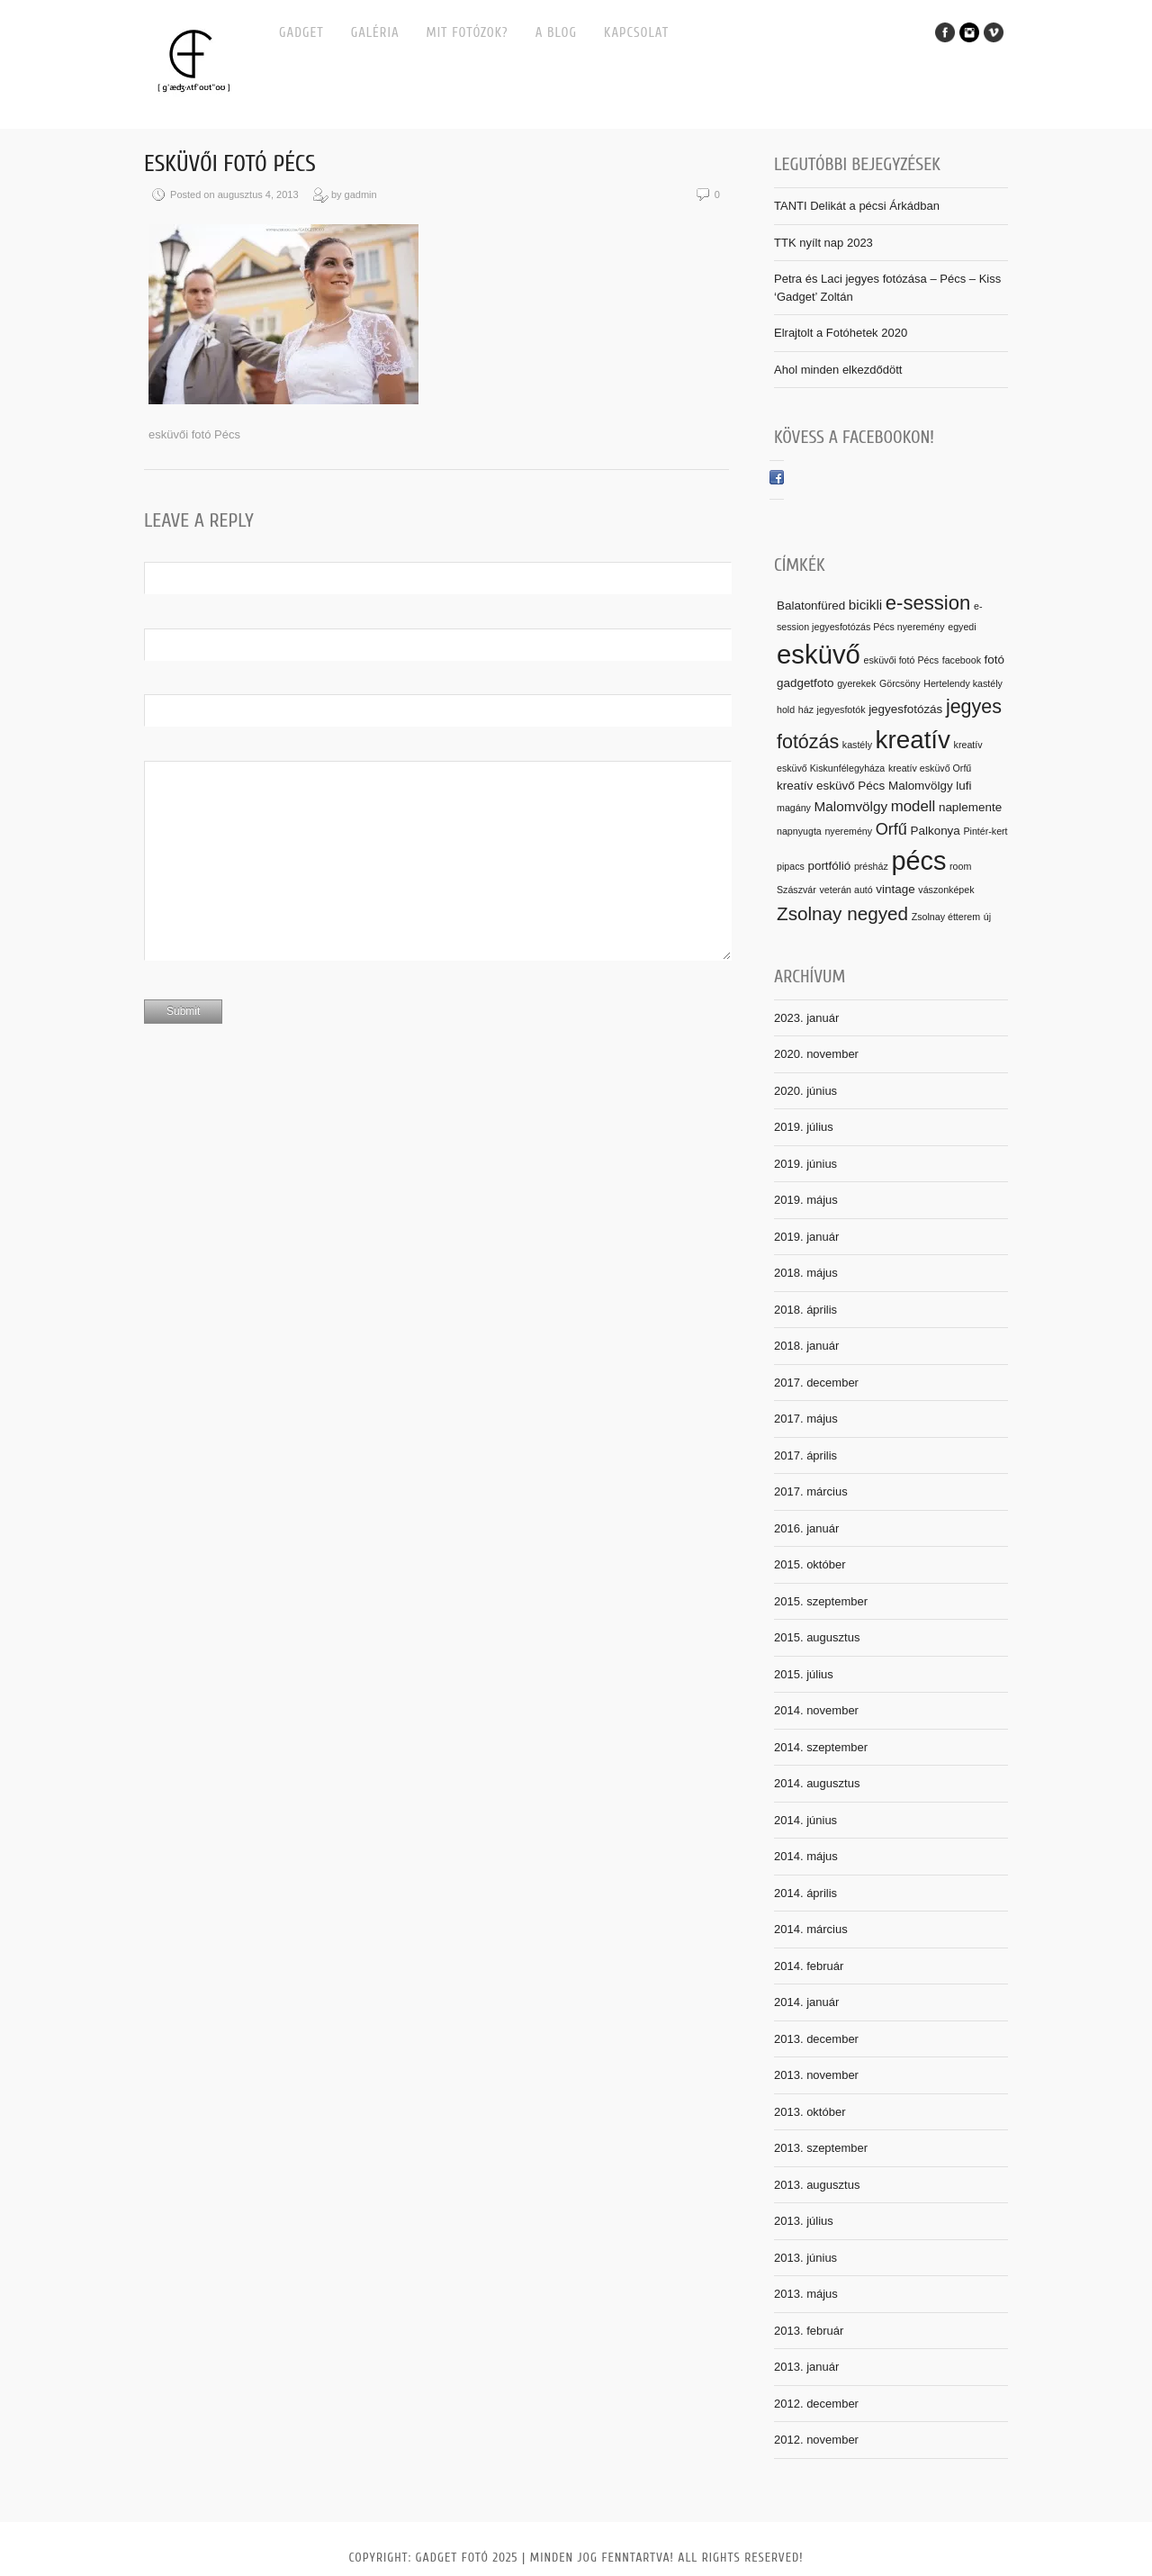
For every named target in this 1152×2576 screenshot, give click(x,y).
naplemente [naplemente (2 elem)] (970, 807)
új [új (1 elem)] (987, 916)
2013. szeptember (821, 2148)
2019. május (806, 1200)
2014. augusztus (817, 1783)
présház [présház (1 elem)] (871, 866)
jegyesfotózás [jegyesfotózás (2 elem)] (905, 709)
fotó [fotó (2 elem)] (994, 659)
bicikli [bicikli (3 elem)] (865, 604)
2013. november (816, 2075)
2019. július (803, 1127)
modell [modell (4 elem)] (913, 806)
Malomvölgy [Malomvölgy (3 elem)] (851, 806)
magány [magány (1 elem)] (794, 807)
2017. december (816, 1382)
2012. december (816, 2403)
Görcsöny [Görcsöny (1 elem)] (900, 683)
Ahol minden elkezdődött (838, 369)
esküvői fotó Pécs (230, 163)
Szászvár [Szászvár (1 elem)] (796, 889)
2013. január (806, 2366)
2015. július (803, 1674)
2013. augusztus (817, 2185)
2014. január (806, 2002)
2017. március (811, 1491)
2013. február (808, 2330)
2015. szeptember (821, 1601)
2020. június (805, 1091)
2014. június (805, 1820)
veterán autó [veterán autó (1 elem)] (845, 889)
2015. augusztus (817, 1637)
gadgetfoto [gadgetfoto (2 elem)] (805, 683)
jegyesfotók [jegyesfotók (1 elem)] (841, 709)
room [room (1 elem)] (960, 866)
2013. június (805, 2257)
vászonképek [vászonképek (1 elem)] (946, 889)
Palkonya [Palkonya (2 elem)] (935, 830)
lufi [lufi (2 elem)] (963, 785)
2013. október (810, 2112)
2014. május (806, 1856)
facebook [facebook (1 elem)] (961, 660)
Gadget (301, 33)
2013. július (803, 2221)
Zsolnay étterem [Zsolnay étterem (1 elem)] (946, 916)
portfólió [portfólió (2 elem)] (828, 865)
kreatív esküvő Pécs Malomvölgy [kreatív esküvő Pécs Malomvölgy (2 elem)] (865, 785)
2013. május (806, 2293)
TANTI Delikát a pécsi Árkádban (857, 205)
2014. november (816, 1710)
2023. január (806, 1018)
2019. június (805, 1163)
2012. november (816, 2439)
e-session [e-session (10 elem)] (928, 603)
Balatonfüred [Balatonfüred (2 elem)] (811, 605)
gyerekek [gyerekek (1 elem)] (856, 683)
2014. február (808, 1966)
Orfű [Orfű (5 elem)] (891, 829)
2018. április (805, 1309)
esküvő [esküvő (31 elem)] (818, 654)
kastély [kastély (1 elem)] (857, 744)
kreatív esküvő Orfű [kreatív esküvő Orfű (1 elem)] (929, 768)
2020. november (816, 1054)
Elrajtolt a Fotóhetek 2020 (840, 332)
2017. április (805, 1455)
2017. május (806, 1418)
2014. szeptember (821, 1747)
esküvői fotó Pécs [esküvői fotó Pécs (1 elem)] (902, 660)
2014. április (805, 1893)
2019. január (806, 1236)
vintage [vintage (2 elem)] (895, 889)
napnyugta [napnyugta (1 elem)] (799, 831)
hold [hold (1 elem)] (786, 709)
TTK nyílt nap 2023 (823, 242)
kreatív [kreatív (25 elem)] (913, 740)
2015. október (810, 1564)
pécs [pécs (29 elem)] (918, 860)
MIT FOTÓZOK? (467, 33)
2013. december (816, 2039)
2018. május (806, 1272)
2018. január (806, 1345)
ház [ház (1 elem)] (806, 709)
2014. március (811, 1929)
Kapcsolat (636, 33)
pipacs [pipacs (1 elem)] (791, 866)
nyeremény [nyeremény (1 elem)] (848, 831)
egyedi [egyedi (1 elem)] (962, 626)
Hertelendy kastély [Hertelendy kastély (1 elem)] (963, 683)
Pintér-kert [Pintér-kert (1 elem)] (985, 831)
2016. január (806, 1528)
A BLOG (556, 33)
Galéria (375, 33)
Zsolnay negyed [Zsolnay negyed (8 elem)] (842, 913)
